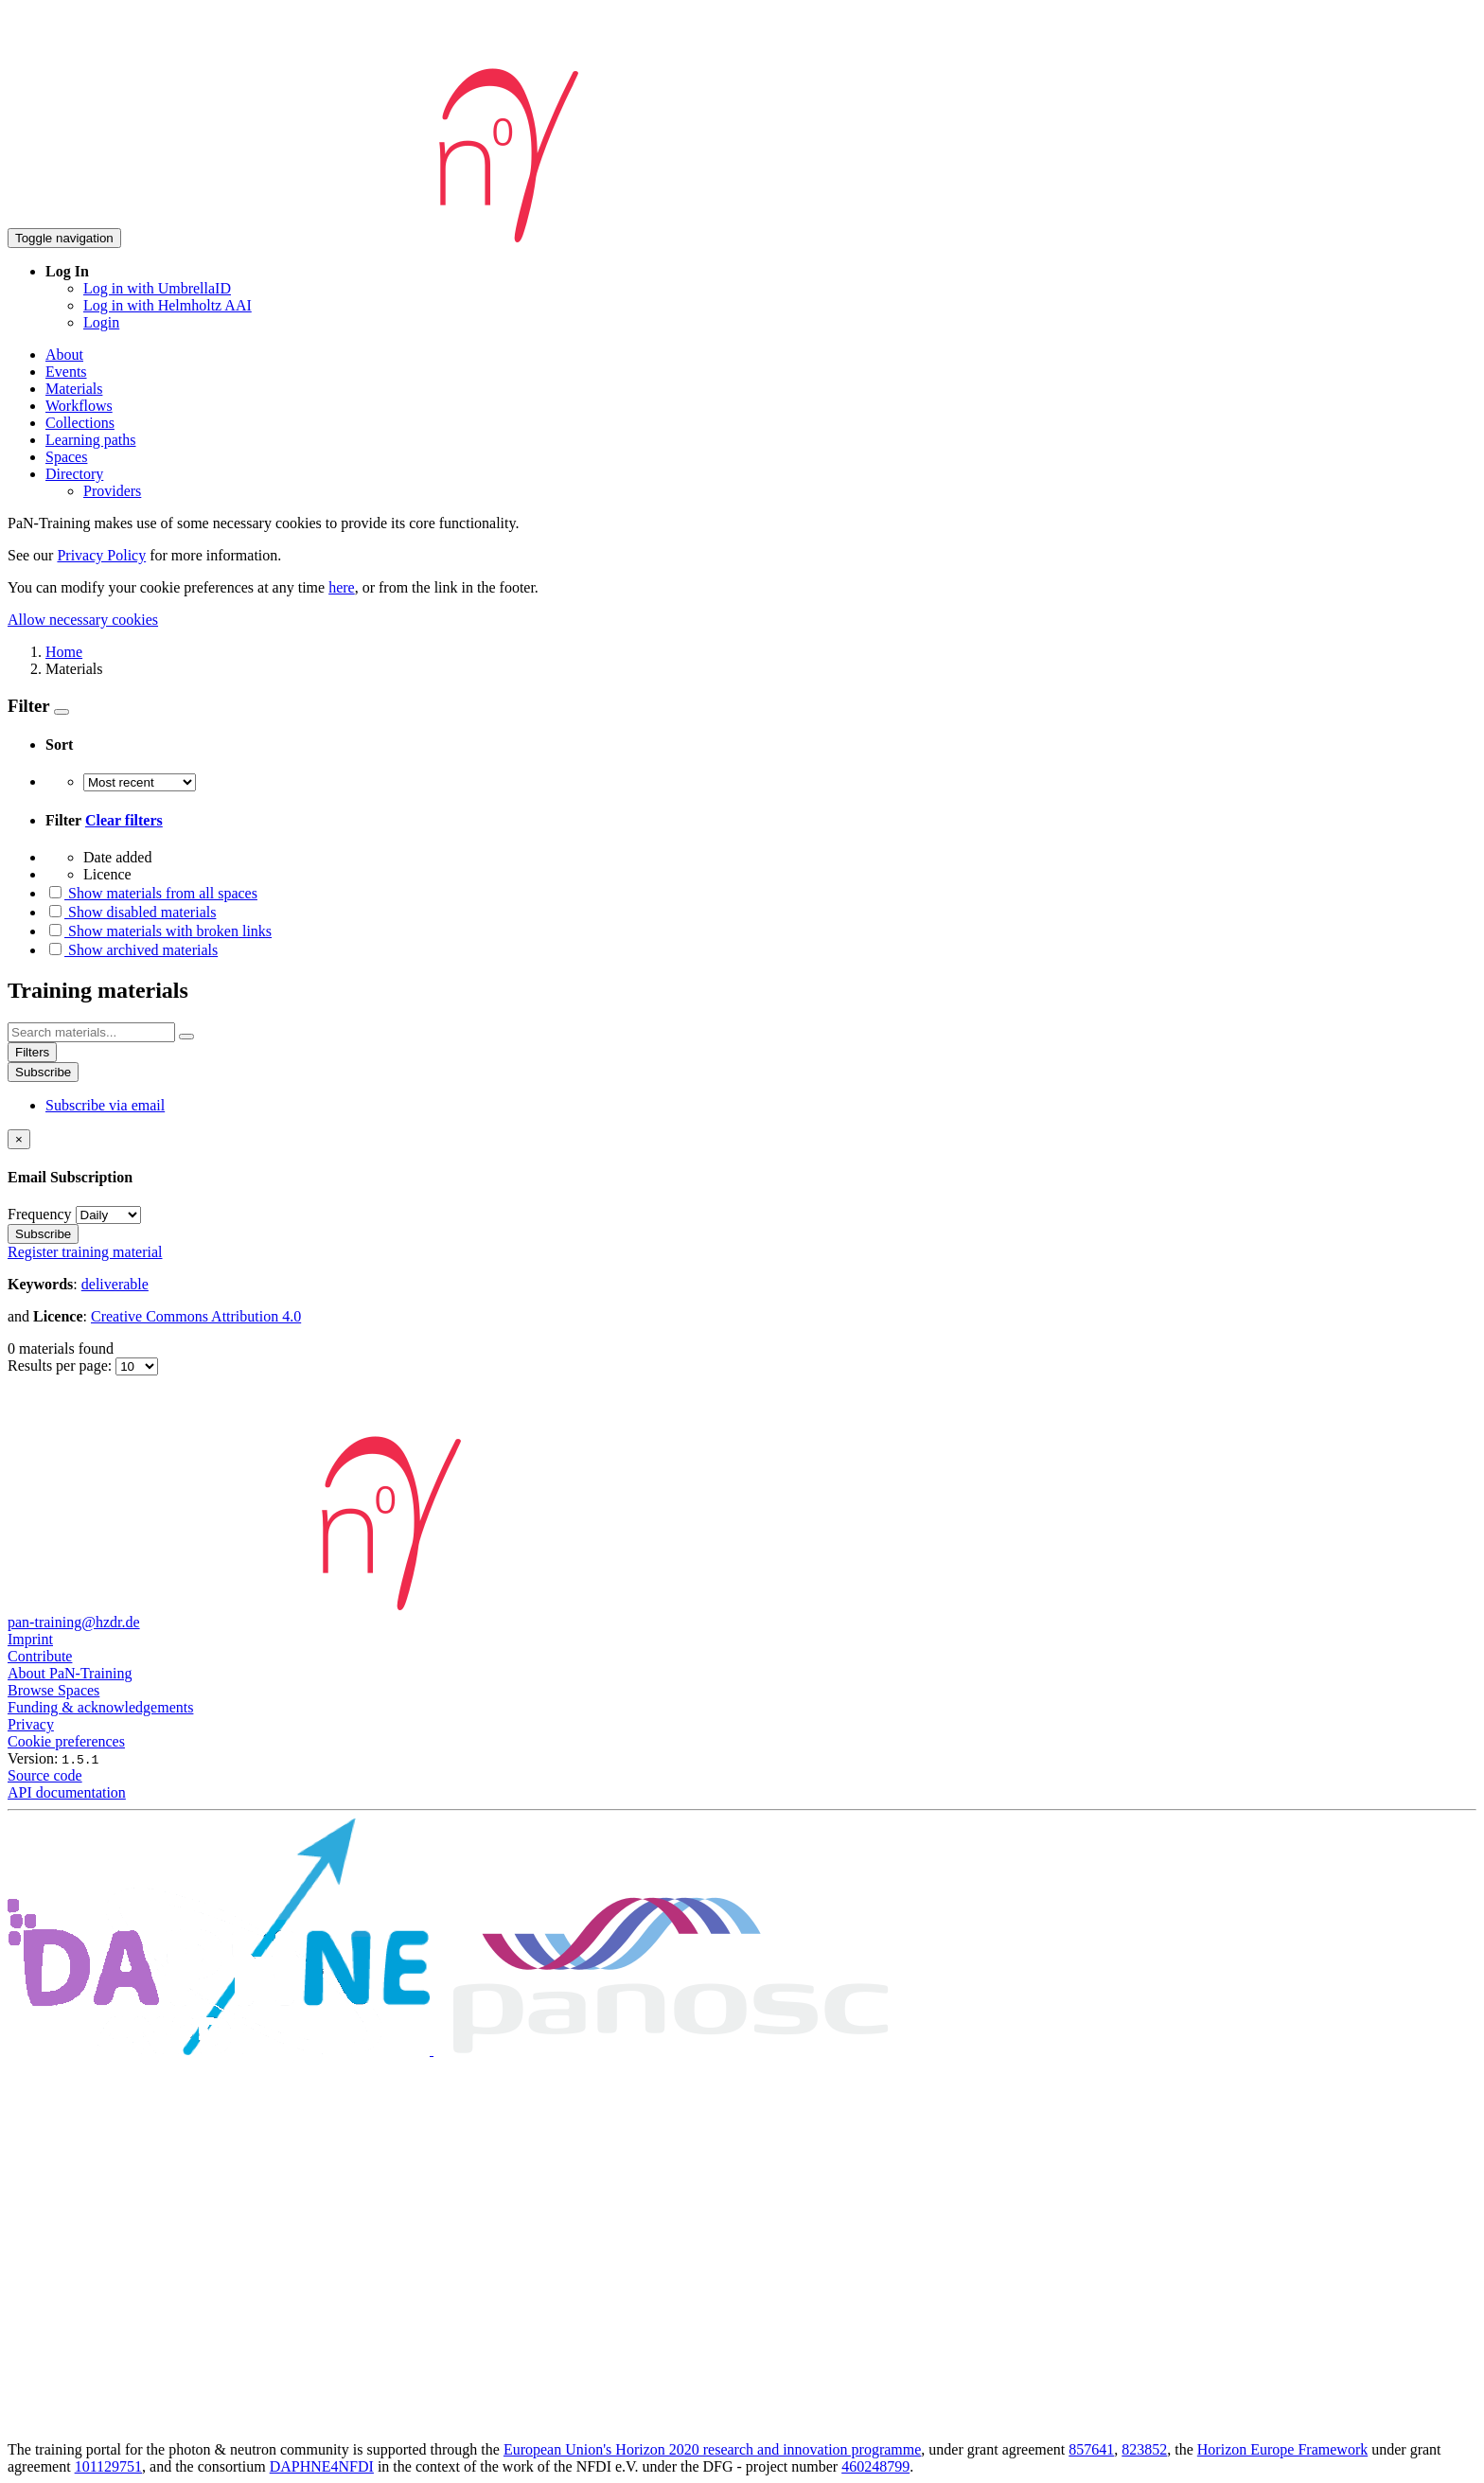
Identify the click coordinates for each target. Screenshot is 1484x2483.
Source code (45, 1775)
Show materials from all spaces (151, 893)
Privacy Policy (101, 555)
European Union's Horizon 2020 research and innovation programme (712, 2449)
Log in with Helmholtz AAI (167, 305)
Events (66, 372)
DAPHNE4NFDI (322, 2466)
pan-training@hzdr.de (74, 1622)
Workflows (79, 406)
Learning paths (90, 440)
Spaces (66, 457)
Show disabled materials (130, 912)
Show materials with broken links (158, 931)
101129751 (108, 2466)
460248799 (875, 2466)
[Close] (19, 1139)
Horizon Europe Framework (1282, 2449)
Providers (112, 491)
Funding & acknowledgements (100, 1707)
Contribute (40, 1656)
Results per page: (61, 1365)
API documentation (67, 1792)
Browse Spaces (53, 1690)
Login (101, 322)
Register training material (85, 1252)
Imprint (30, 1639)
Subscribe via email (105, 1105)
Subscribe (43, 1072)
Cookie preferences (66, 1741)
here (341, 587)
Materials (73, 389)
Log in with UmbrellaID (157, 288)
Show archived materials (131, 950)
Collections (80, 423)
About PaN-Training (70, 1673)
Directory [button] (74, 474)
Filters (32, 1052)
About (64, 354)
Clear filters (124, 820)
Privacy (31, 1724)
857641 (1091, 2449)
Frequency (40, 1214)
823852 (1144, 2449)
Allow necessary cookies (83, 620)
